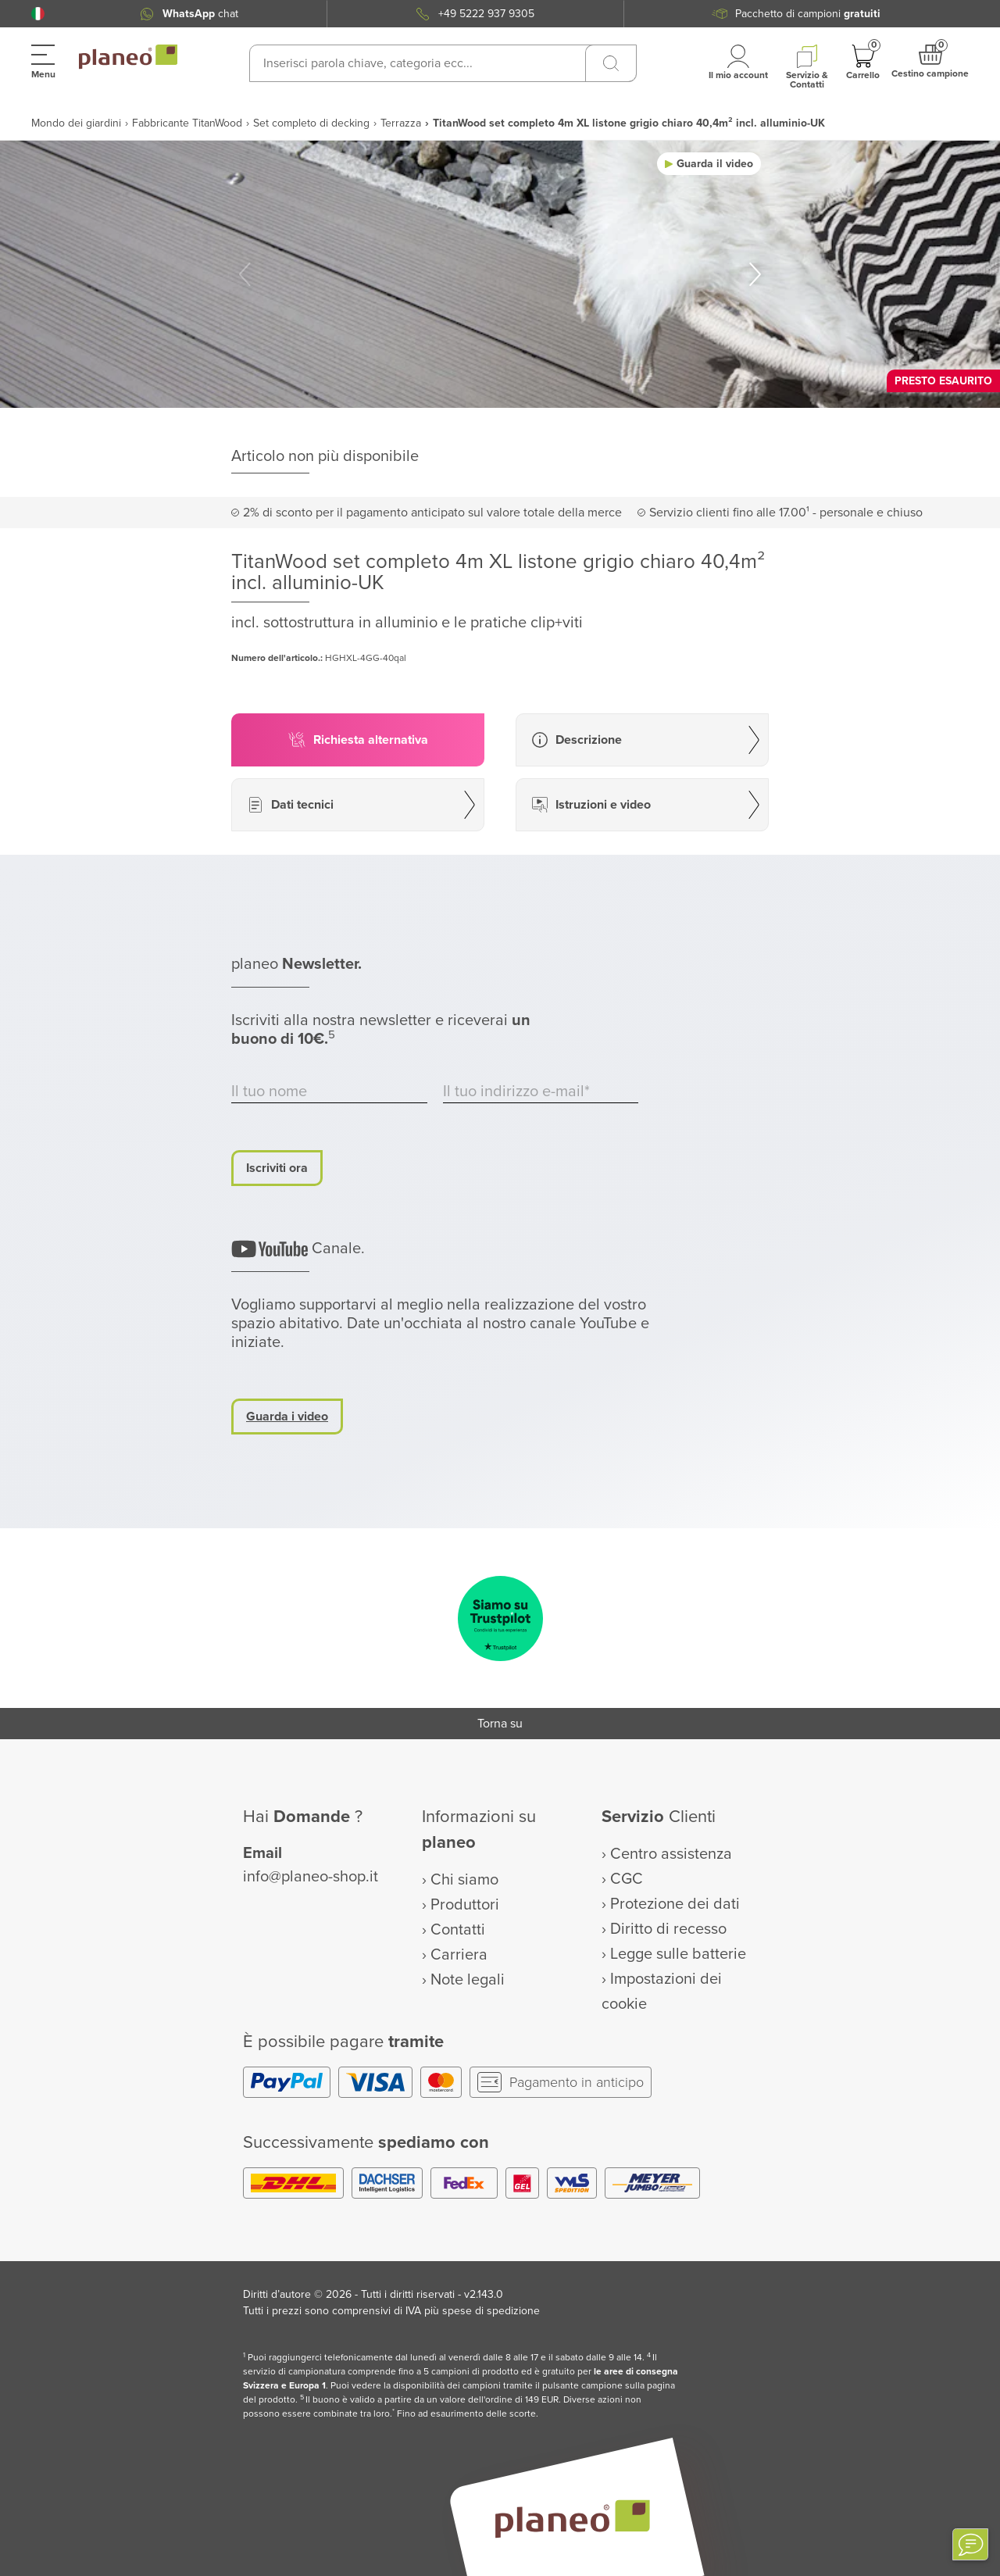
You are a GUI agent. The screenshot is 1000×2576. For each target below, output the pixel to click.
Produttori (464, 1904)
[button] (38, 13)
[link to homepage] (128, 57)
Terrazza (400, 123)
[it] (38, 13)
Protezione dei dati (675, 1904)
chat (200, 13)
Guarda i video (287, 1416)
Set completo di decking (311, 123)
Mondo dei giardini (76, 123)
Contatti (457, 1929)
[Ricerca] (611, 63)
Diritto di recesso (668, 1929)
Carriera (459, 1954)
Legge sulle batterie (678, 1954)
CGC (626, 1879)
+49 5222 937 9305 (486, 13)
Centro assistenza (671, 1854)
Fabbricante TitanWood (187, 123)
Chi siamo (464, 1879)
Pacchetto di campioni (807, 13)
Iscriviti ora (277, 1168)
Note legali (467, 1979)
